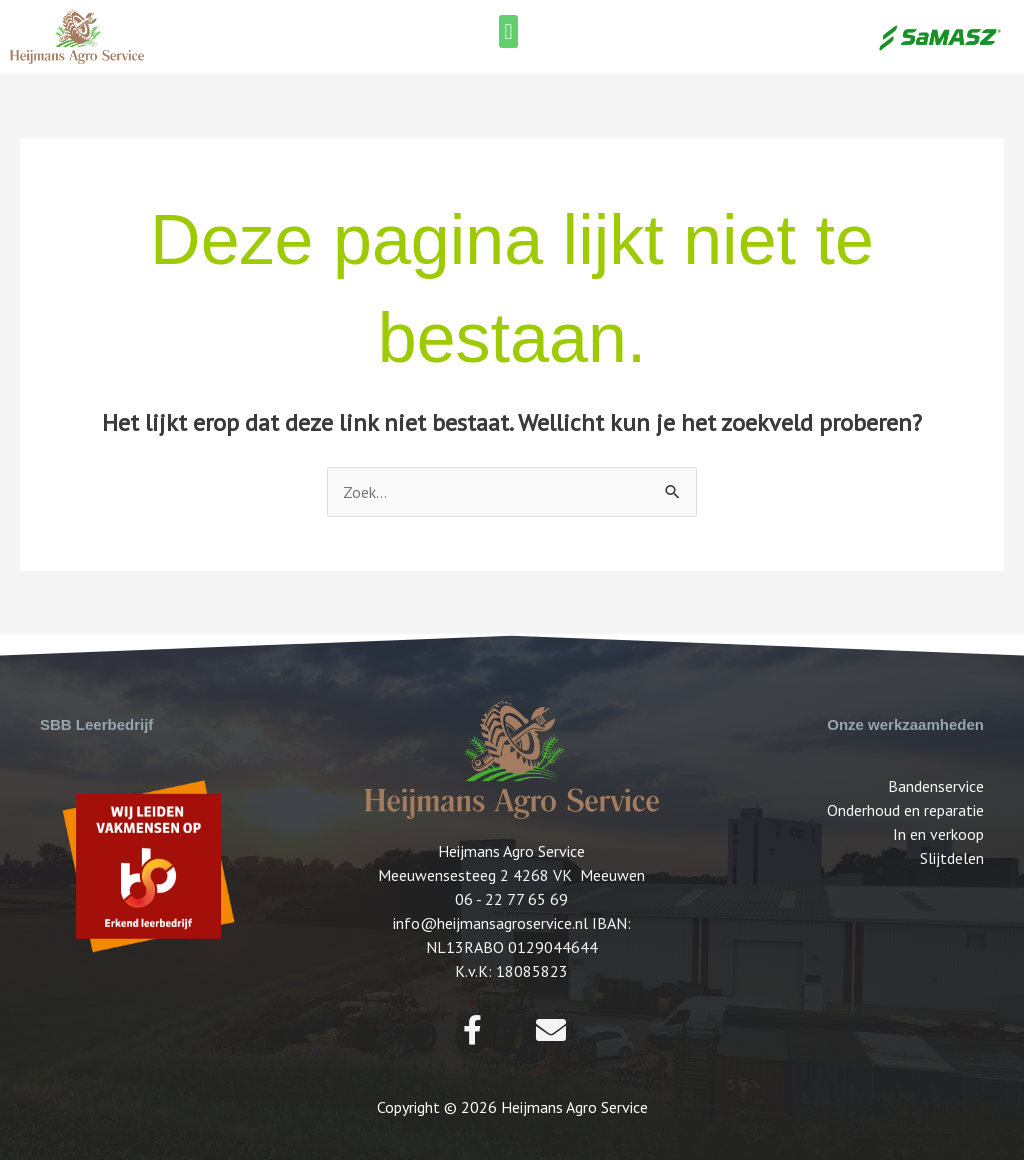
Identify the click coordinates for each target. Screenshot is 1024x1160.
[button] (508, 31)
